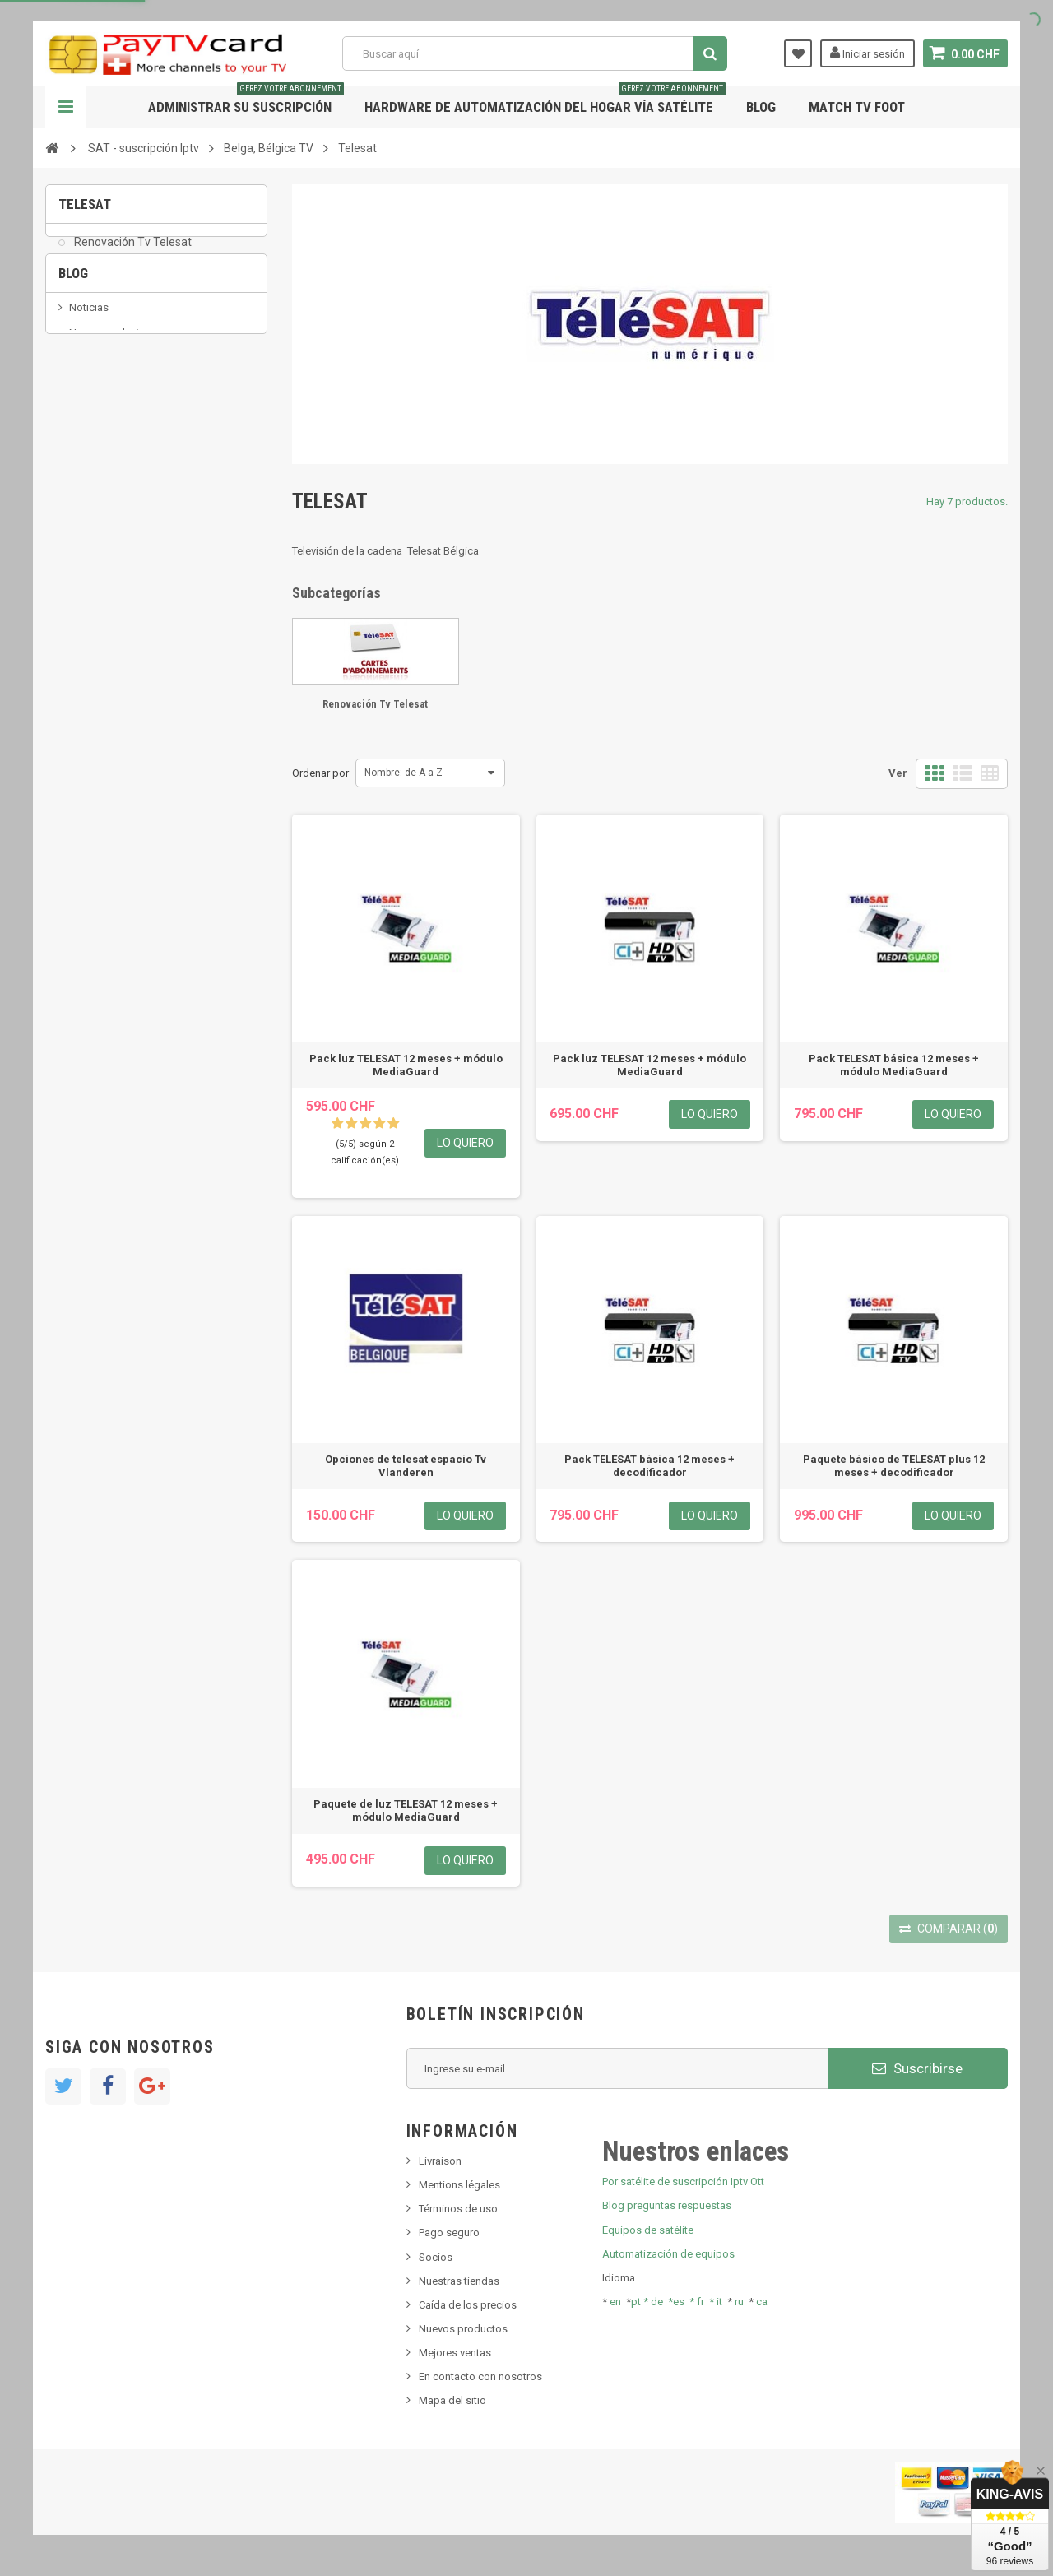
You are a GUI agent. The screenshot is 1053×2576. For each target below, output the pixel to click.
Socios (435, 2257)
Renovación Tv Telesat (132, 251)
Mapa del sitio (452, 2400)
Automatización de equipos (668, 2254)
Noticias (89, 361)
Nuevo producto (107, 385)
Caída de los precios (468, 2305)
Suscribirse (917, 2068)
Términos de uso (458, 2208)
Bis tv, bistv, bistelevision (127, 435)
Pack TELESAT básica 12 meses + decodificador (649, 1465)
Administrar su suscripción (246, 100)
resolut (85, 485)
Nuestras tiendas (459, 2281)
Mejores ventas (455, 2352)
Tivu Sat (87, 460)
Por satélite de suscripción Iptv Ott (683, 2181)
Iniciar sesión (867, 52)
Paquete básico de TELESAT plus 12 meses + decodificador (894, 1465)
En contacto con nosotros (480, 2376)
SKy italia (90, 411)
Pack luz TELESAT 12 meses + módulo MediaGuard (406, 1065)
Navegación (65, 107)
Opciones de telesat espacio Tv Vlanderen (405, 1465)
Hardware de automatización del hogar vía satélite (545, 100)
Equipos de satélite (647, 2230)
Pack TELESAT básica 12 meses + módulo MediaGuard (894, 1065)
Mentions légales (459, 2185)
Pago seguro (449, 2232)
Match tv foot (857, 107)
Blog (761, 107)
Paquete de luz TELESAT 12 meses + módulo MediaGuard (405, 1810)
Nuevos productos (463, 2329)
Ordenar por (320, 773)
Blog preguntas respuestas (666, 2205)
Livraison (440, 2161)
